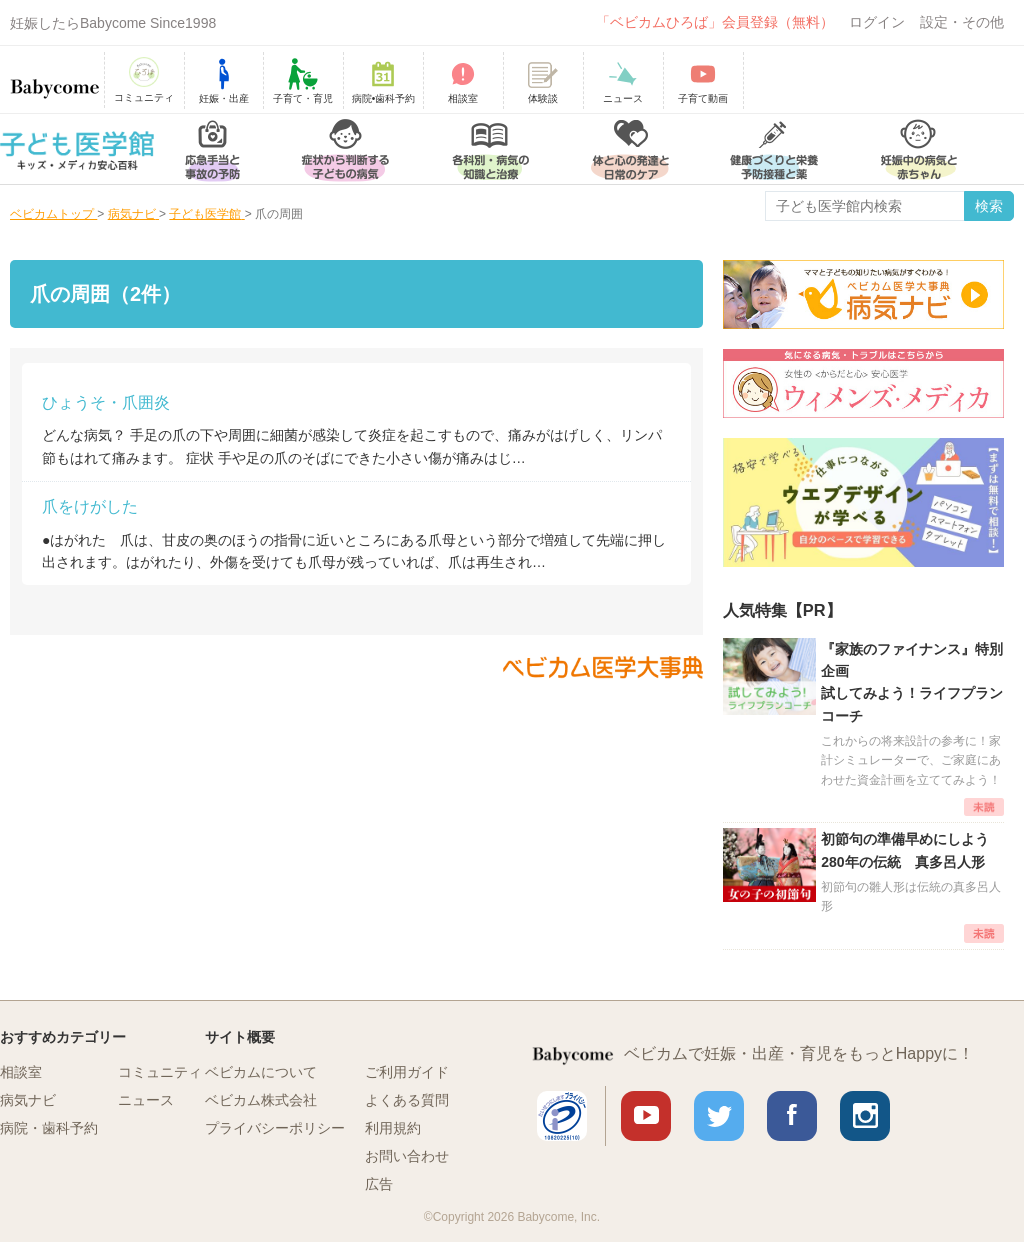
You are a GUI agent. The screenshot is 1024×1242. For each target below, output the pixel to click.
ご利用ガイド (407, 1072)
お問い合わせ (407, 1156)
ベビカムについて (261, 1072)
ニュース (146, 1100)
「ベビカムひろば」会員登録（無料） (715, 22)
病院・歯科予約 (49, 1128)
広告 (379, 1184)
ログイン (877, 22)
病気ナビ (28, 1100)
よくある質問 (407, 1100)
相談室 (21, 1072)
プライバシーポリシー (275, 1128)
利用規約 (393, 1128)
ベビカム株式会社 (261, 1100)
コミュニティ (160, 1072)
